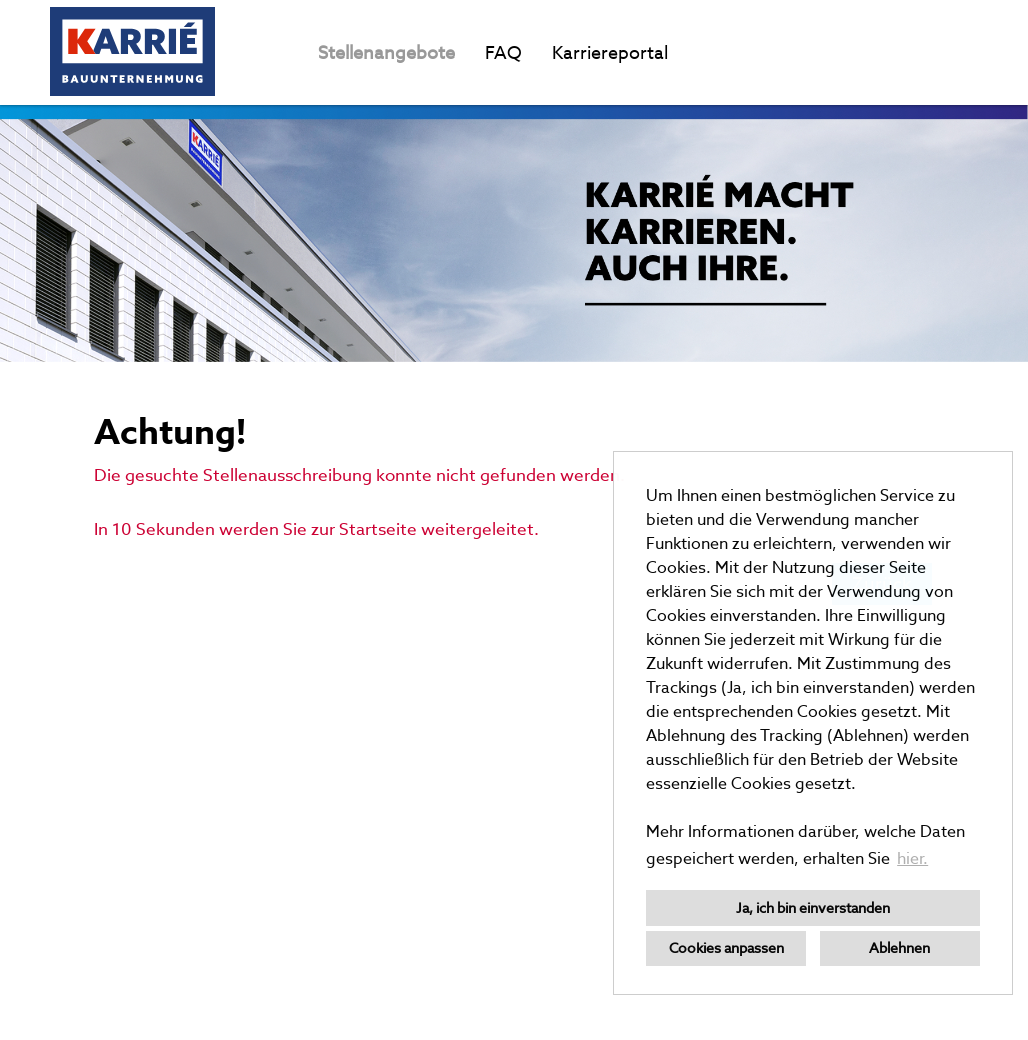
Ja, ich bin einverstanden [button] (813, 907)
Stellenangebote (386, 52)
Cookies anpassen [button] (726, 947)
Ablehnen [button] (899, 947)
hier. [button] (912, 858)
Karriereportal (610, 52)
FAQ (503, 52)
